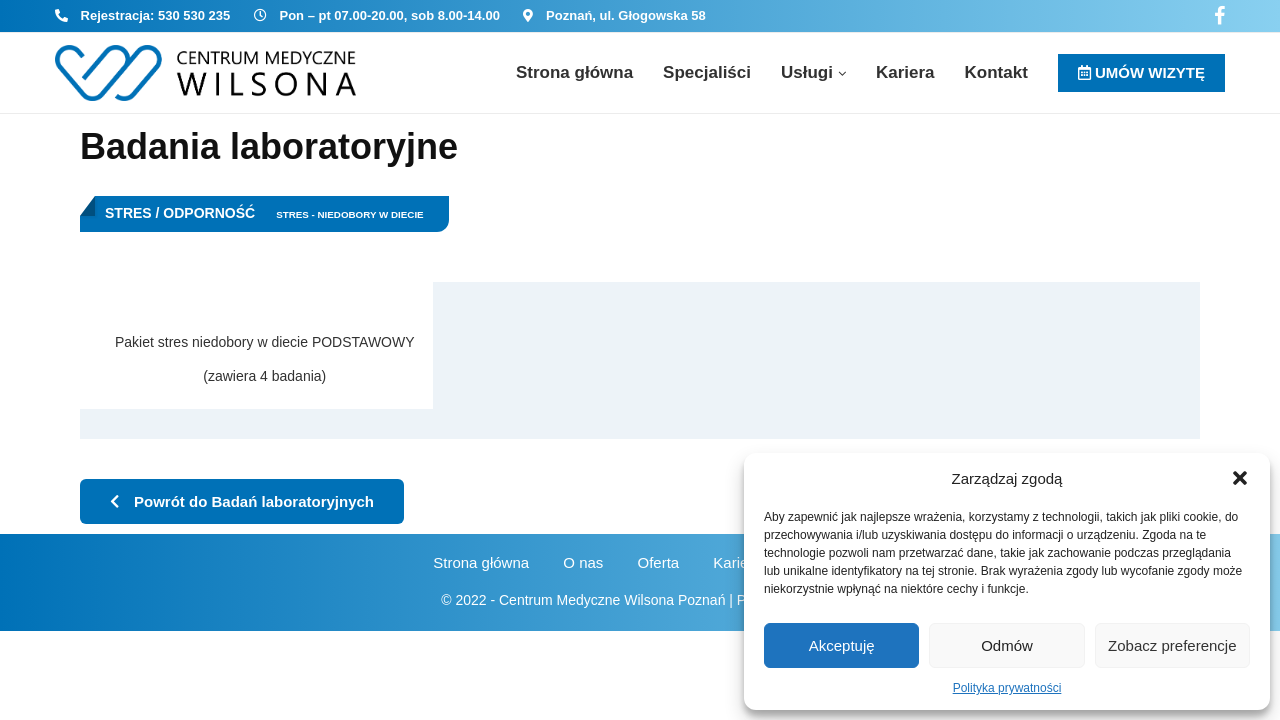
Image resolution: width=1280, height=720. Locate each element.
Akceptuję (842, 645)
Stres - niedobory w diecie (350, 214)
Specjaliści (707, 72)
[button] (1240, 478)
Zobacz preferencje (1172, 645)
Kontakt (996, 72)
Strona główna (574, 72)
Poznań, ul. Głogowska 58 (626, 15)
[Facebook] (1219, 16)
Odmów (1007, 645)
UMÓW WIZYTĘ (1141, 72)
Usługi (807, 72)
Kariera (905, 72)
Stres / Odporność (180, 213)
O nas (583, 562)
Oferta (659, 562)
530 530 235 (194, 15)
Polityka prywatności (1007, 688)
